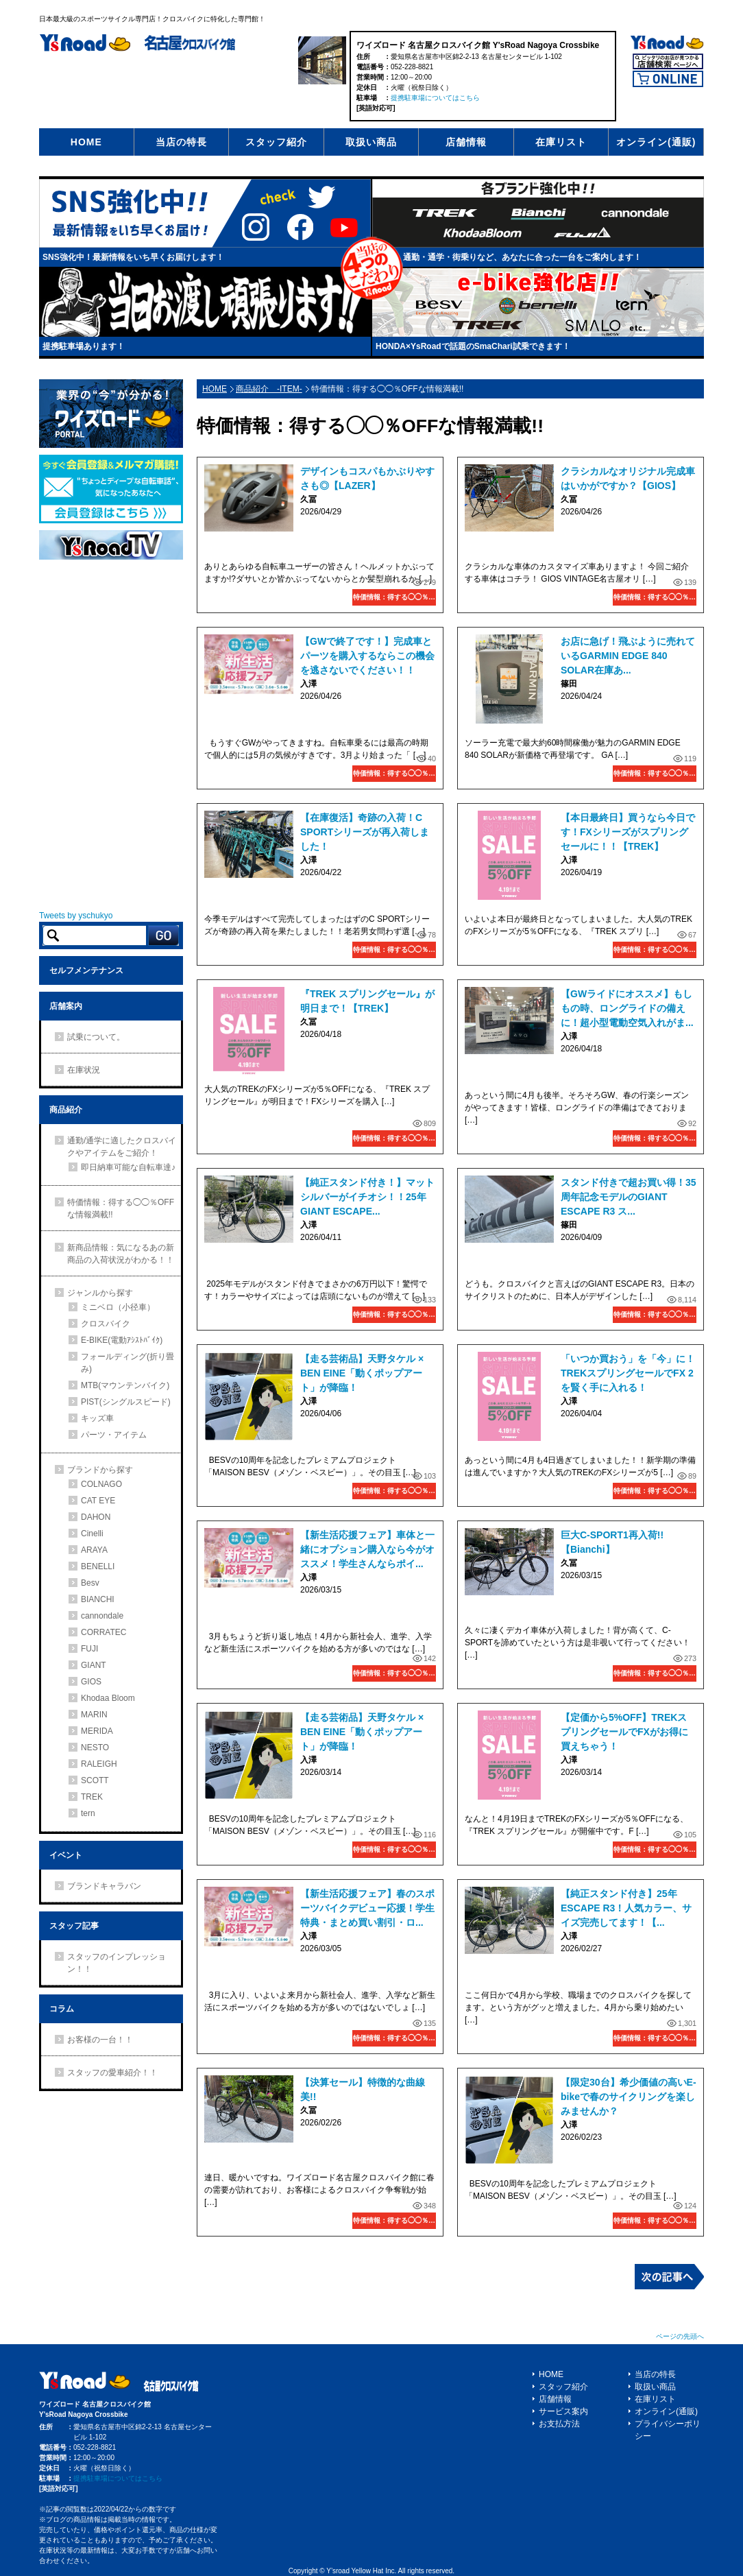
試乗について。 (96, 1037)
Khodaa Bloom (108, 1698)
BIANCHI (97, 1599)
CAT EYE (98, 1500)
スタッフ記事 (74, 1926)
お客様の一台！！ (100, 2039)
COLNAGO (101, 1484)
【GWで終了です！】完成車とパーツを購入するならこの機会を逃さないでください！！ (367, 656)
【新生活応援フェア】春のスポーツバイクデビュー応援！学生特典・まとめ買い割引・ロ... (367, 1908)
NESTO (95, 1747)
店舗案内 (65, 1006)
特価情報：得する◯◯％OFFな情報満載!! (394, 597)
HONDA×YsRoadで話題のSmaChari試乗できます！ (473, 346)
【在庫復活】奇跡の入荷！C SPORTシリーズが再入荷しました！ (364, 832)
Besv (90, 1583)
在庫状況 (83, 1070)
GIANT (93, 1665)
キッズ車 (97, 1418)
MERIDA (97, 1731)
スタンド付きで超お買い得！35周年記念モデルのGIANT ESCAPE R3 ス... (628, 1197)
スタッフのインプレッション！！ (116, 1963)
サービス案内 (563, 2411)
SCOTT (95, 1780)
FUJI (89, 1649)
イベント (65, 1855)
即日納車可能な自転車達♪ (128, 1167)
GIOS (91, 1681)
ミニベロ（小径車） (118, 1307)
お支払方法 (559, 2424)
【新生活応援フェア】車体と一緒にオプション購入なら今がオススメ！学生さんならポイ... (367, 1549)
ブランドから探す (100, 1470)
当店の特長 (181, 141)
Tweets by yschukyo (75, 915)
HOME (86, 141)
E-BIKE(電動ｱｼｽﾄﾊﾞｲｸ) (121, 1340)
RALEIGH (99, 1764)
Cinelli (92, 1533)
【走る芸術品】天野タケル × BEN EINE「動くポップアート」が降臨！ (362, 1373)
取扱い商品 (371, 141)
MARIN (94, 1714)
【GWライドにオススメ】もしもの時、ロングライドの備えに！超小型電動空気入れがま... (627, 1008)
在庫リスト (561, 141)
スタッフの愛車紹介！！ (112, 2072)
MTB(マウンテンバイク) (125, 1385)
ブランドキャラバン (104, 1886)
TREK (92, 1797)
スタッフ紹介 (276, 141)
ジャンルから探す (100, 1293)
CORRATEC (103, 1632)
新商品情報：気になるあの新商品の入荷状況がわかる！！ (120, 1254)
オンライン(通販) (656, 141)
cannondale (102, 1616)
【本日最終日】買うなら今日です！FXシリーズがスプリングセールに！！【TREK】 (628, 832)
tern (88, 1813)
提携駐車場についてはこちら (435, 98)
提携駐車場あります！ (83, 346)
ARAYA (94, 1550)
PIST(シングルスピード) (126, 1402)
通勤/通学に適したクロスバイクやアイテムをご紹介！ (121, 1147)
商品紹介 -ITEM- (269, 389)
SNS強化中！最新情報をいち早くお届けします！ (133, 257)
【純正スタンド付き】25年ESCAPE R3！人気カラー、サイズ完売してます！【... (626, 1908)
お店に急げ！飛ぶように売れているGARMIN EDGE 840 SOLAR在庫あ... (628, 656)
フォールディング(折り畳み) (127, 1363)
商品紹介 (65, 1109)
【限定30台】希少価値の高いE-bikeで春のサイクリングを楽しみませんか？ (628, 2096)
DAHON (95, 1517)
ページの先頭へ (680, 2336)
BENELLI (97, 1566)
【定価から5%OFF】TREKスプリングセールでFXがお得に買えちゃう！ (624, 1732)
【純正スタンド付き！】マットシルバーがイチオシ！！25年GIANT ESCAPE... (367, 1197)
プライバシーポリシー (668, 2430)
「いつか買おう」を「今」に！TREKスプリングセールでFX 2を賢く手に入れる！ (628, 1373)
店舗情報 (466, 141)
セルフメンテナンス (86, 970)
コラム (61, 2009)
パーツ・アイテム (114, 1435)
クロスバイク (105, 1323)
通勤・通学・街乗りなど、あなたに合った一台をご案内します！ (522, 257)
